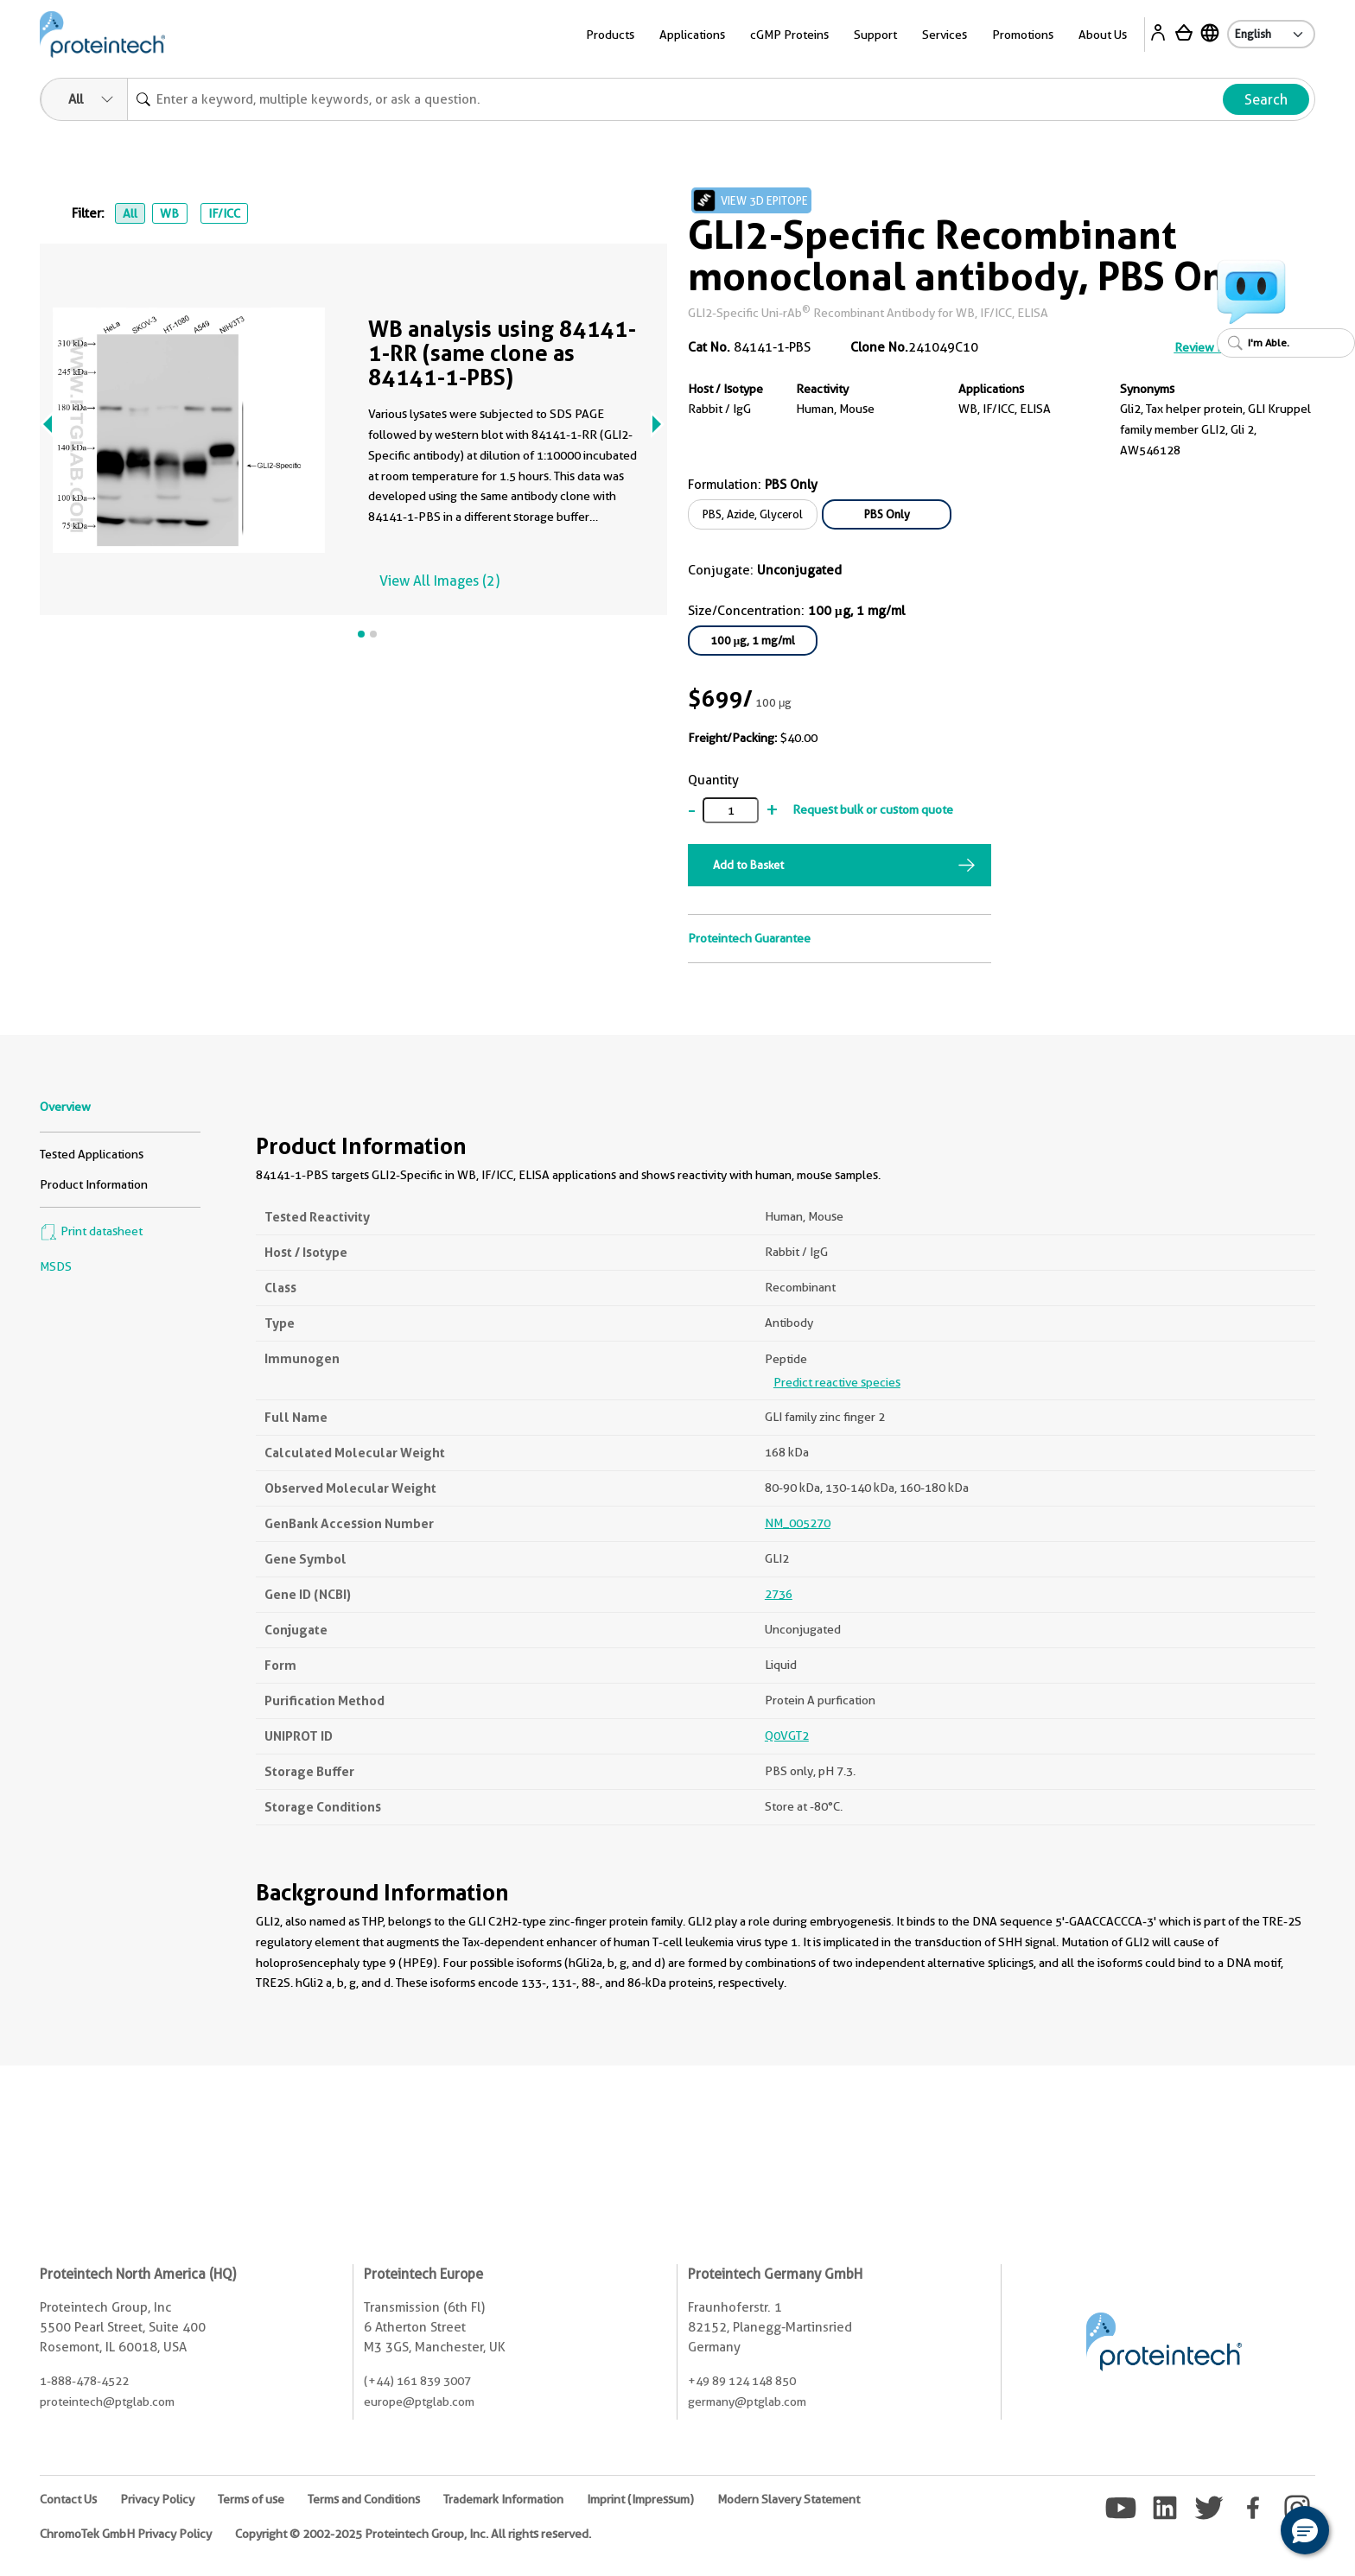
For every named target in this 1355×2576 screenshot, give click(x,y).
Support (875, 34)
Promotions (1022, 34)
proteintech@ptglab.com (107, 2401)
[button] (1305, 2530)
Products (610, 34)
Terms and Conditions (364, 2499)
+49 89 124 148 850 (742, 2381)
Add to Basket (748, 865)
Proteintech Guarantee (749, 938)
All (130, 213)
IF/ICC (224, 213)
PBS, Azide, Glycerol (753, 514)
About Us (1102, 34)
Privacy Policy (157, 2499)
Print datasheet (91, 1231)
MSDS (56, 1266)
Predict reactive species (836, 1382)
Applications (692, 34)
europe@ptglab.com (419, 2401)
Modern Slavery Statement (788, 2499)
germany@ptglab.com (747, 2401)
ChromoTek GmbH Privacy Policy (126, 2534)
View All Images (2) (439, 581)
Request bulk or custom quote (872, 809)
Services (944, 34)
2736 (778, 1594)
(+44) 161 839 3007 (417, 2381)
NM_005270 (797, 1523)
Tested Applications (91, 1154)
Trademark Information (503, 2499)
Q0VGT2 (787, 1735)
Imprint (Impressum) (640, 2499)
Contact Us (68, 2499)
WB (169, 213)
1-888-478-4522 (84, 2381)
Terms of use (251, 2499)
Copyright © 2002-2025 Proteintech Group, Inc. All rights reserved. (413, 2534)
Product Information (94, 1184)
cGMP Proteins (789, 34)
